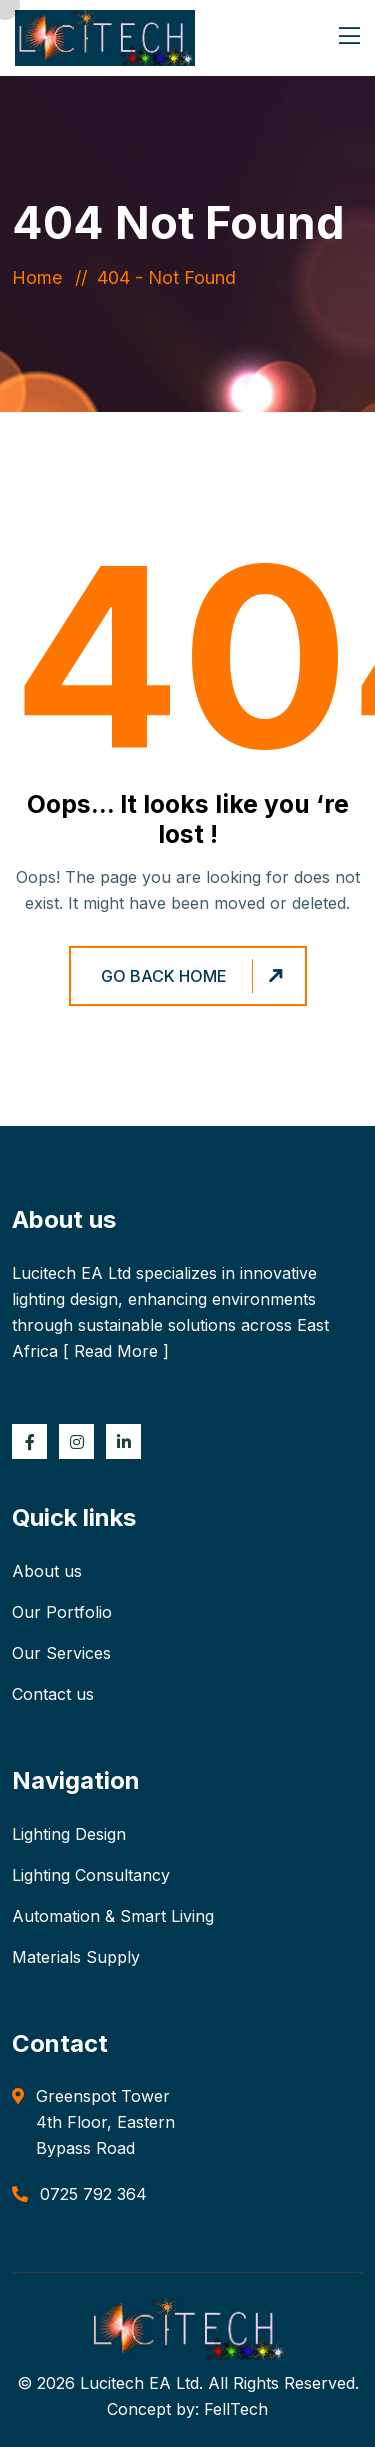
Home (42, 277)
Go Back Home (195, 976)
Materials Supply (76, 1957)
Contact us (53, 1694)
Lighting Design (69, 1834)
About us (47, 1571)
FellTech (236, 2409)
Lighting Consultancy (91, 1875)
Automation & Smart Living (113, 1916)
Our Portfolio (62, 1612)
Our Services (61, 1653)
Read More (116, 1351)
